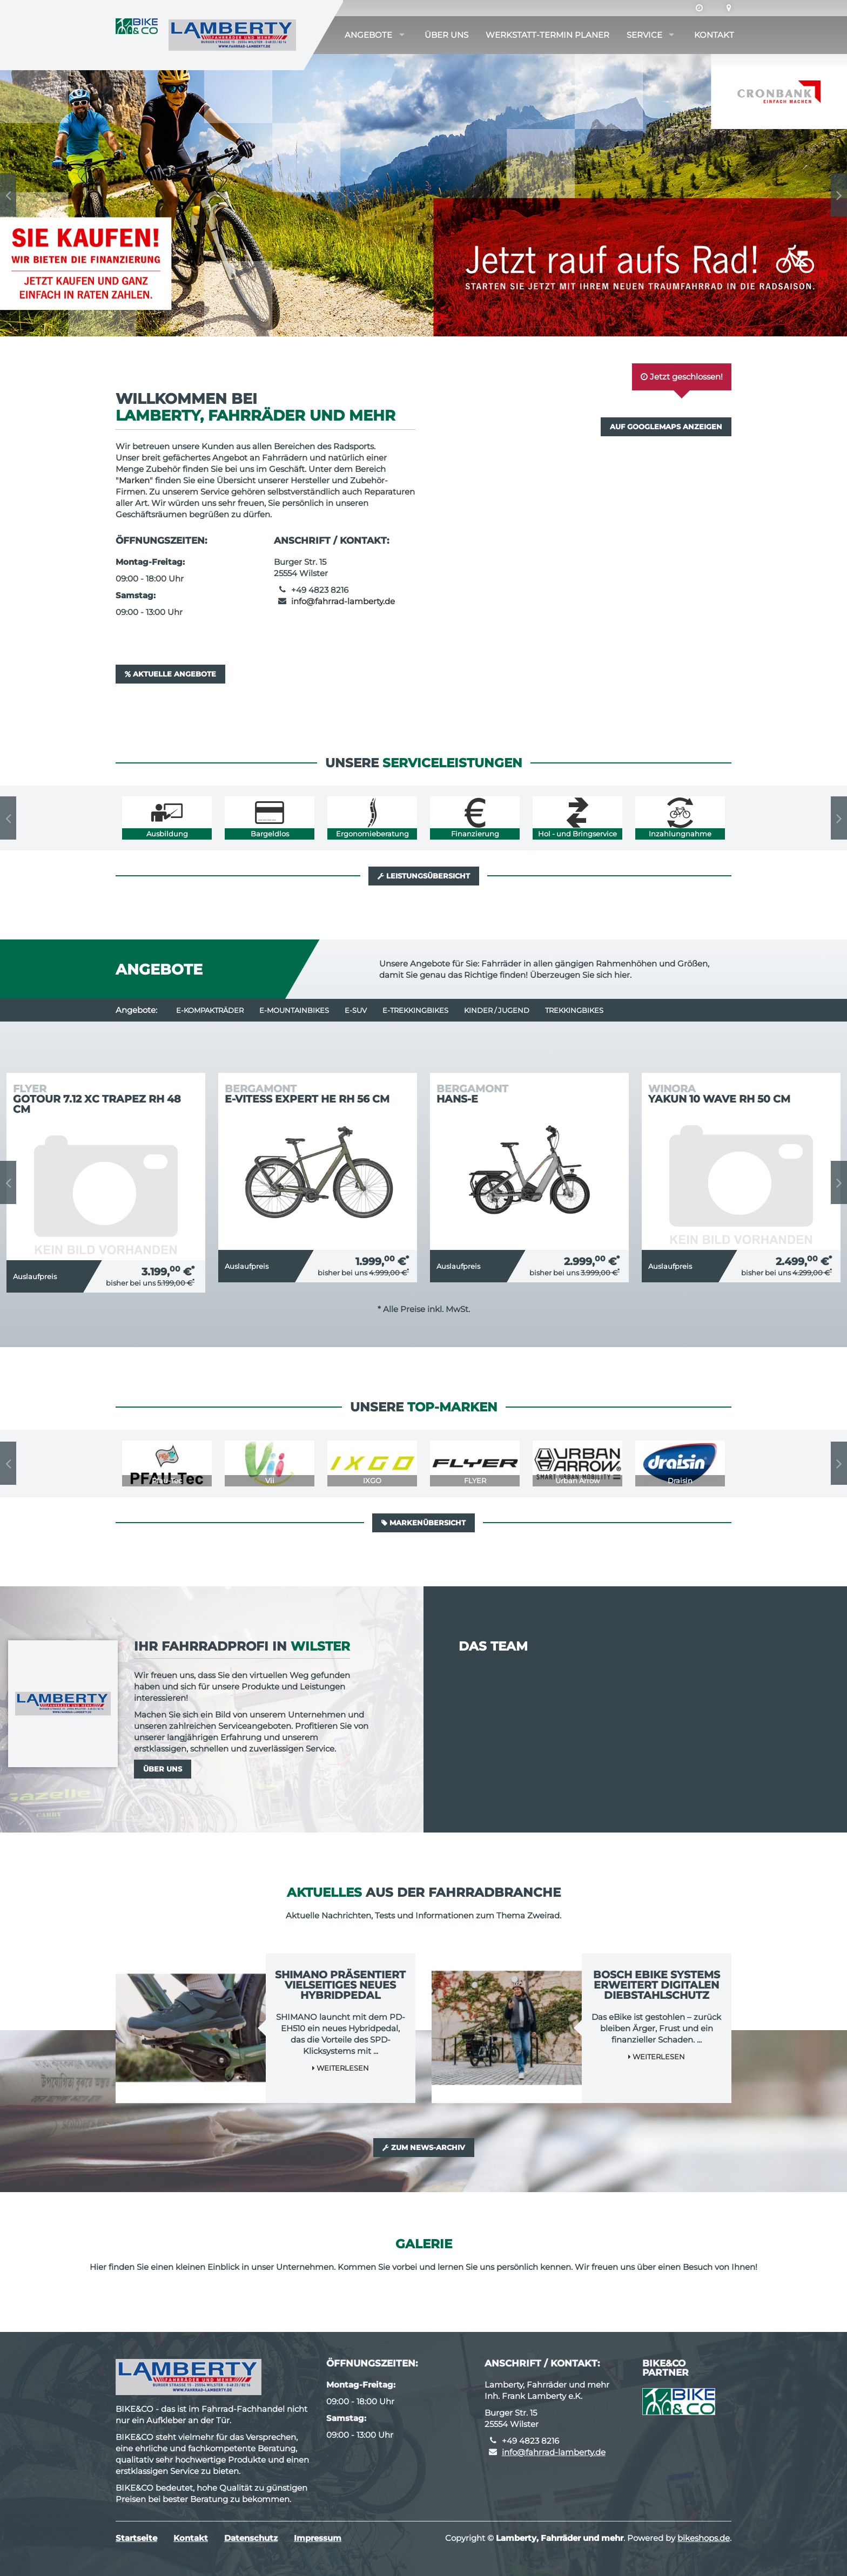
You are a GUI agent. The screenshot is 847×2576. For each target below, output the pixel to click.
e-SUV (356, 1010)
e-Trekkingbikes (415, 1010)
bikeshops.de (703, 2538)
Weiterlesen (340, 2068)
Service (644, 35)
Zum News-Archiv (423, 2147)
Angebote (368, 35)
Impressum (317, 2538)
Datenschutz (251, 2538)
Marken (134, 480)
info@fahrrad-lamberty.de (343, 601)
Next (839, 195)
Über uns (446, 35)
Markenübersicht (423, 1522)
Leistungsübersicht (424, 875)
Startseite (136, 2538)
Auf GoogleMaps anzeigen (666, 426)
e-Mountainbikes (294, 1010)
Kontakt (714, 35)
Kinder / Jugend (496, 1010)
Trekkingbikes (574, 1010)
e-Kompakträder (210, 1010)
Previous (8, 195)
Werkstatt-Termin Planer (547, 35)
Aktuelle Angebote (170, 674)
